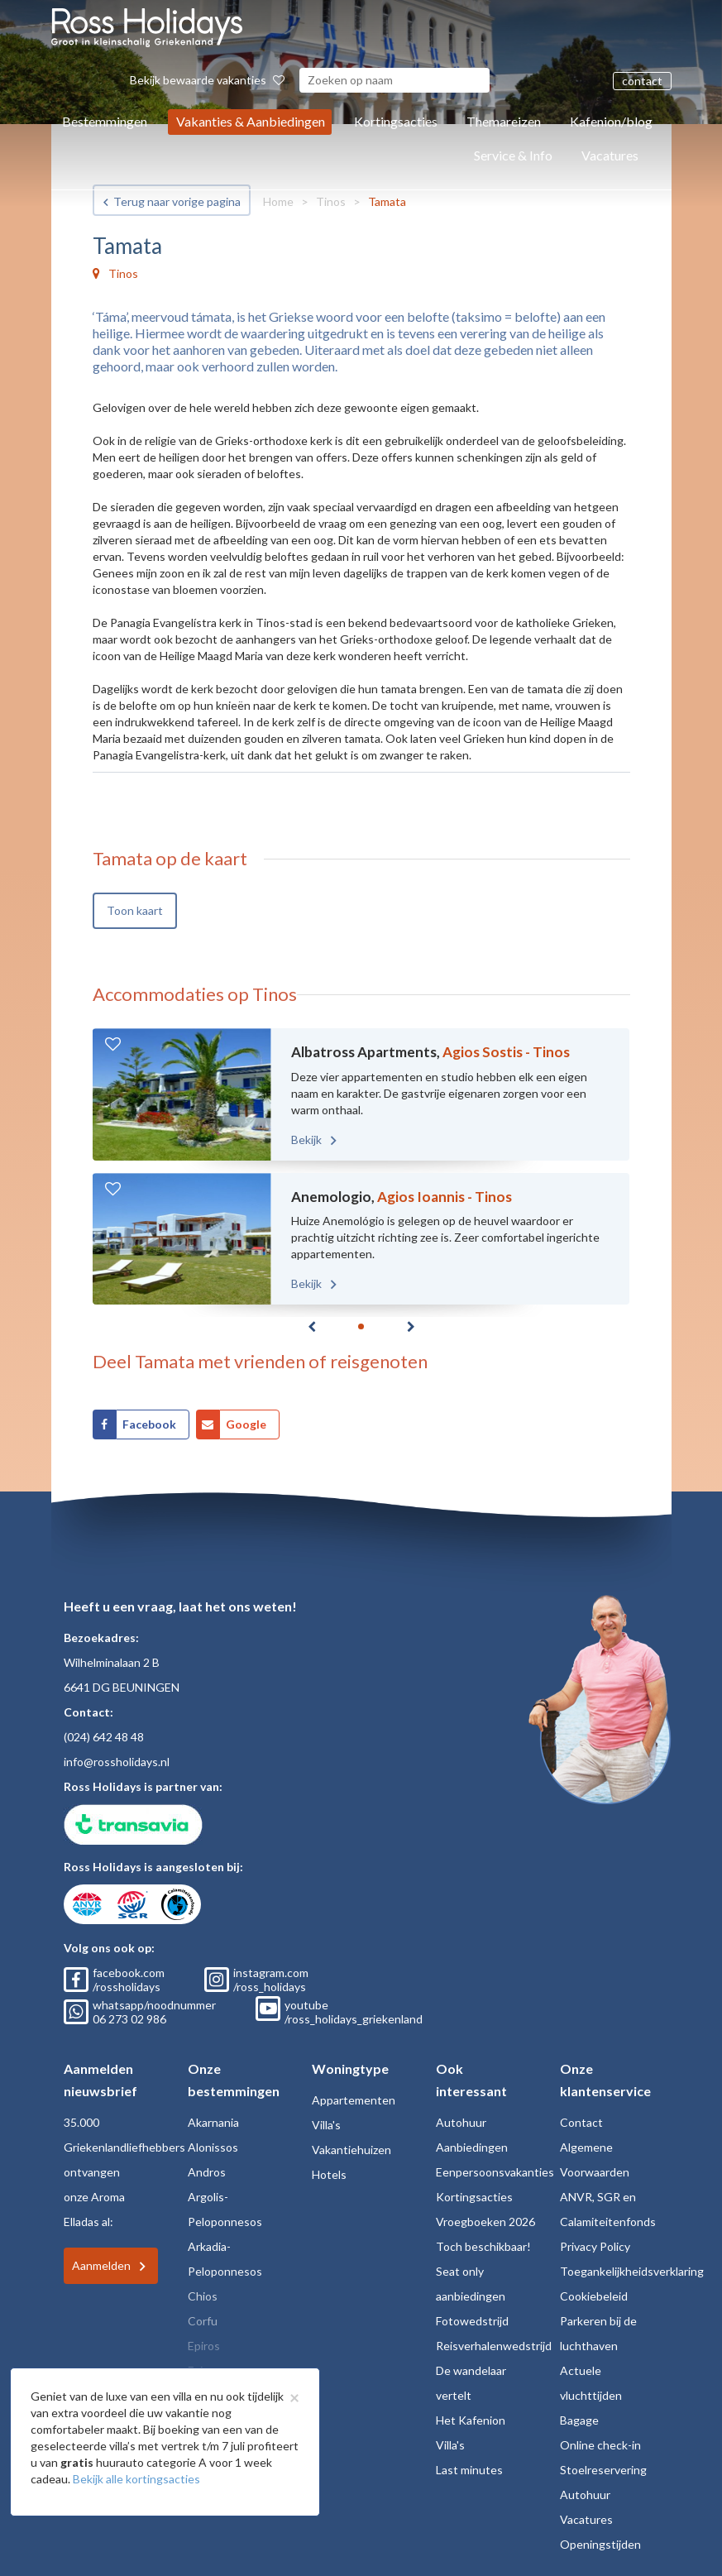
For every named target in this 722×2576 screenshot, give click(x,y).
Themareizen (503, 121)
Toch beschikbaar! (483, 2246)
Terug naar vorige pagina (177, 201)
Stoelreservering (603, 2470)
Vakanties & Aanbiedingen (250, 121)
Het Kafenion (470, 2420)
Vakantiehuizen (351, 2150)
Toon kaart (135, 910)
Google (246, 1424)
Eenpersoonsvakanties (495, 2172)
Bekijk (307, 1139)
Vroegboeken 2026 (485, 2221)
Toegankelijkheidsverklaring (632, 2271)
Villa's (326, 2125)
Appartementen (353, 2100)
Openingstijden (600, 2544)
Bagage (579, 2420)
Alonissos (213, 2147)
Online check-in (600, 2445)
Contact (581, 2122)
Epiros (204, 2346)
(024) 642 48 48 (104, 1737)
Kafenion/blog (611, 121)
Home (278, 201)
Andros (207, 2172)
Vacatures (609, 155)
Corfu (203, 2321)
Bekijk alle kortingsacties (136, 2479)
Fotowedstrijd (472, 2321)
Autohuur (461, 2122)
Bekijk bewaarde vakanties (207, 80)
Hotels (329, 2174)
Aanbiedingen (472, 2147)
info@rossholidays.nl (117, 1762)
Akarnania (213, 2122)
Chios (203, 2296)
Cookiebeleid (594, 2296)
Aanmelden (101, 2265)
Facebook (149, 1424)
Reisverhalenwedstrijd (494, 2346)
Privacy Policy (595, 2246)
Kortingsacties (396, 121)
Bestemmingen (104, 121)
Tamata (387, 201)
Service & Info (513, 155)
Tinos (331, 201)
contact (642, 81)
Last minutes (469, 2470)
